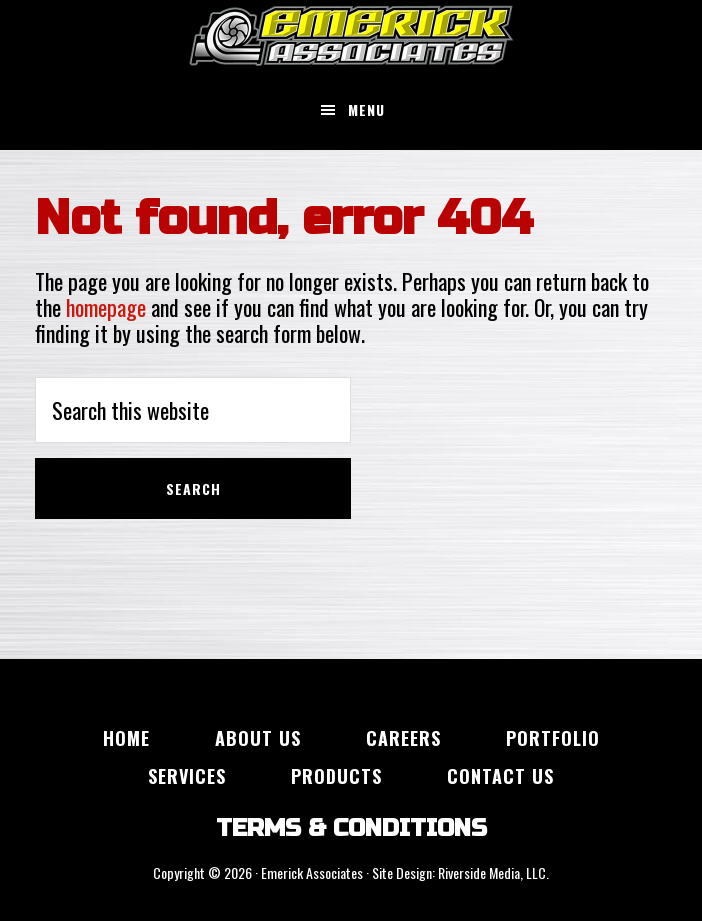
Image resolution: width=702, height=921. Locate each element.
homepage (106, 307)
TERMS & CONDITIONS (351, 828)
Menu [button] (366, 109)
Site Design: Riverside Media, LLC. (460, 872)
